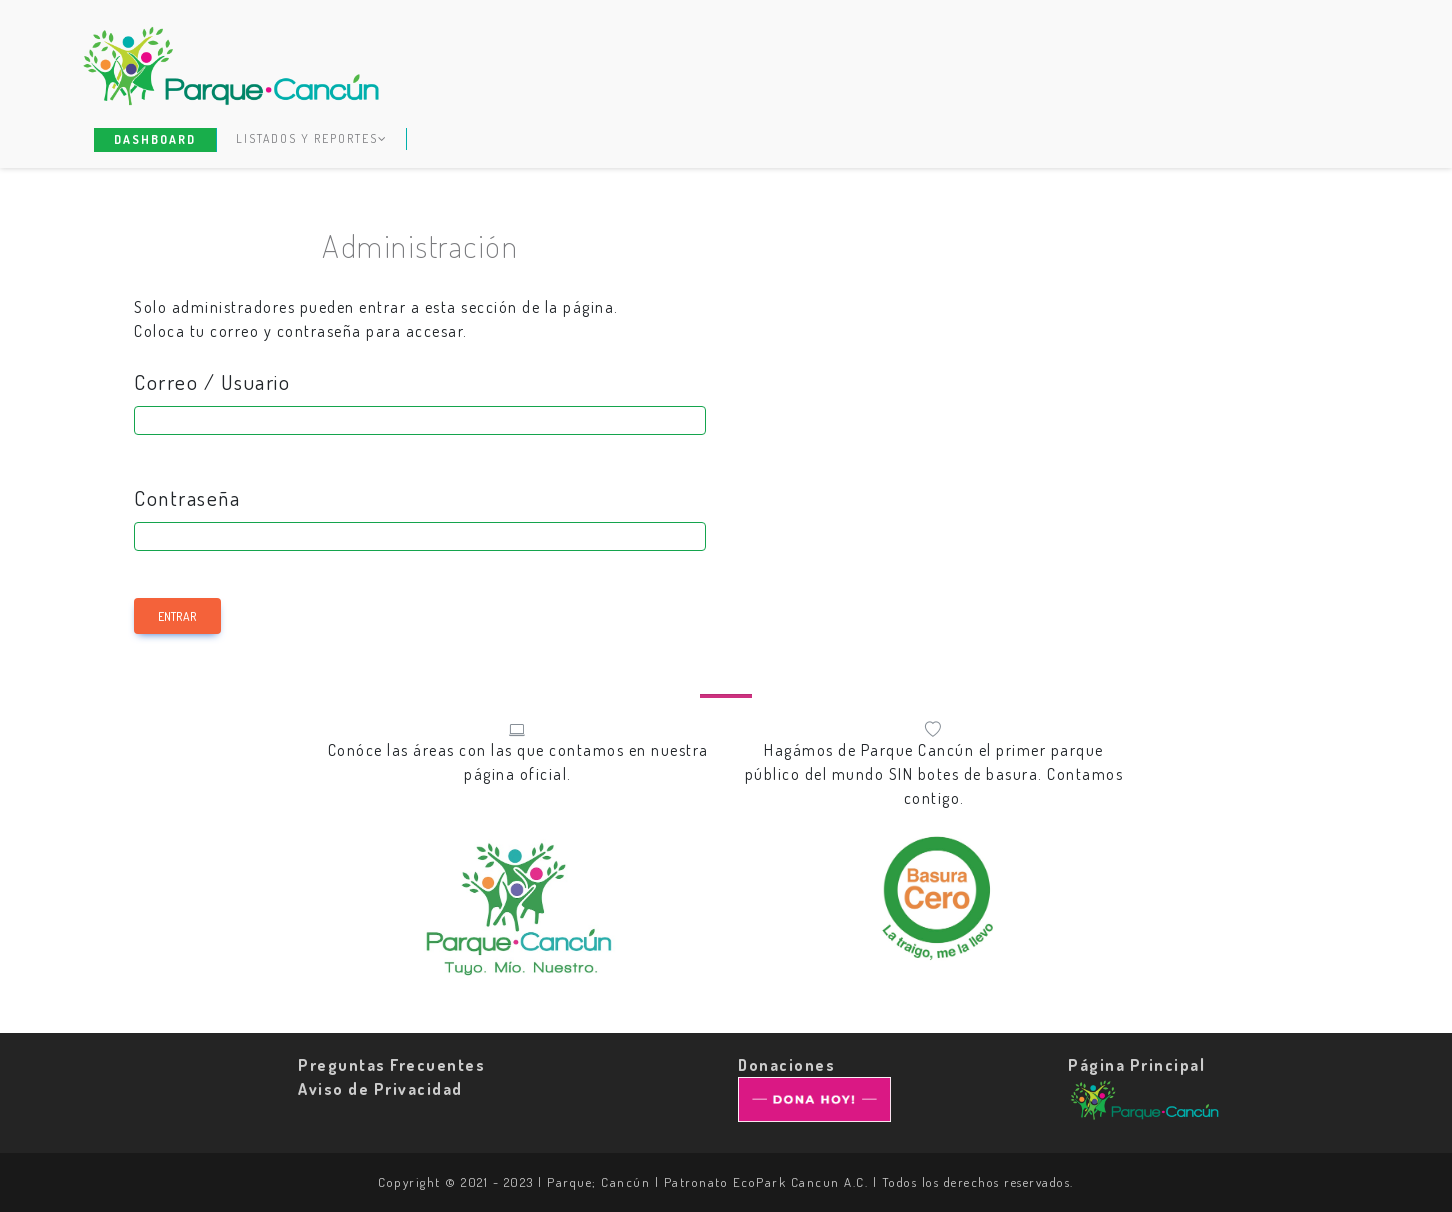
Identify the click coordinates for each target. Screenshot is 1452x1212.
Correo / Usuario (212, 382)
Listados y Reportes (312, 138)
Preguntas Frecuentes (391, 1065)
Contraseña (187, 498)
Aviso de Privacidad (380, 1089)
